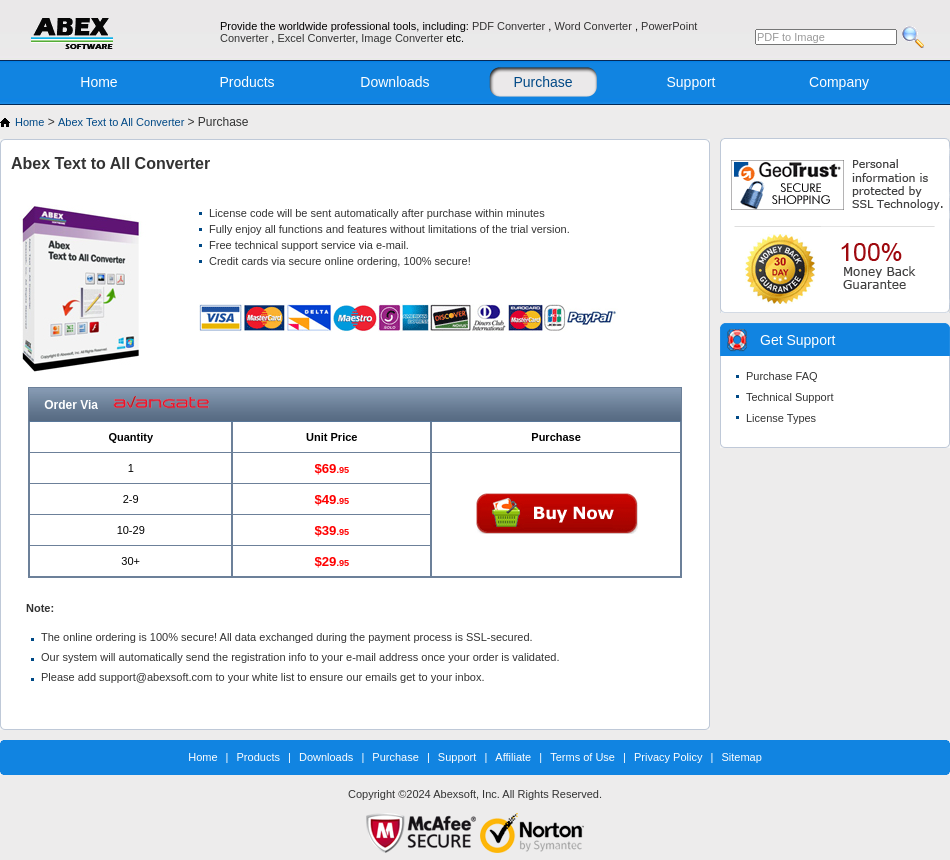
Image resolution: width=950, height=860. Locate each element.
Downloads (394, 82)
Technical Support (789, 397)
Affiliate (513, 757)
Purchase (542, 82)
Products (246, 82)
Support (690, 82)
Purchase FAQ (782, 376)
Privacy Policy (668, 757)
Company (839, 82)
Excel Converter (316, 38)
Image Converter (403, 38)
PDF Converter (510, 26)
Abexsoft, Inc (465, 794)
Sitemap (741, 757)
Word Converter (594, 26)
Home (98, 82)
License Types (781, 418)
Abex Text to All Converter (122, 122)
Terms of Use (582, 757)
